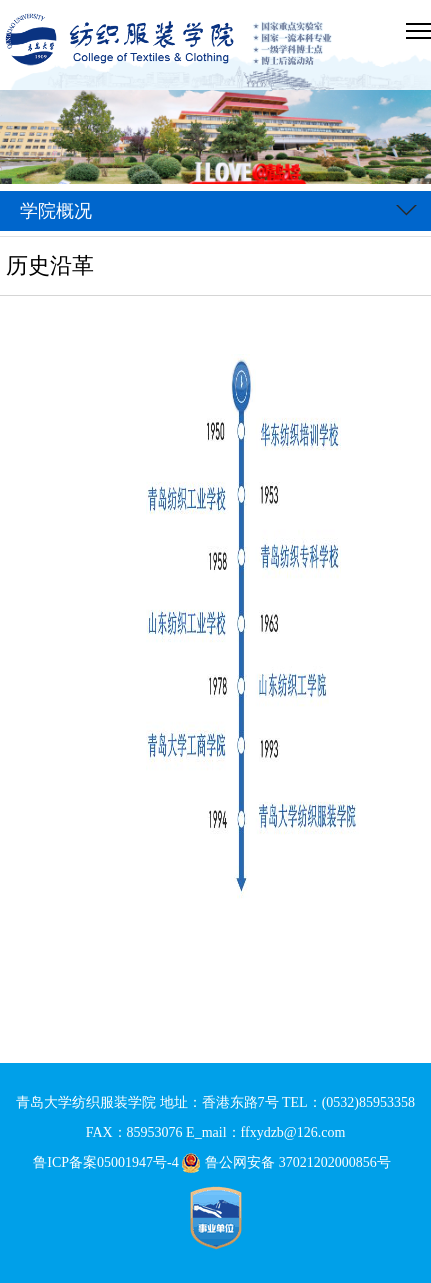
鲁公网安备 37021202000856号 (290, 1162)
